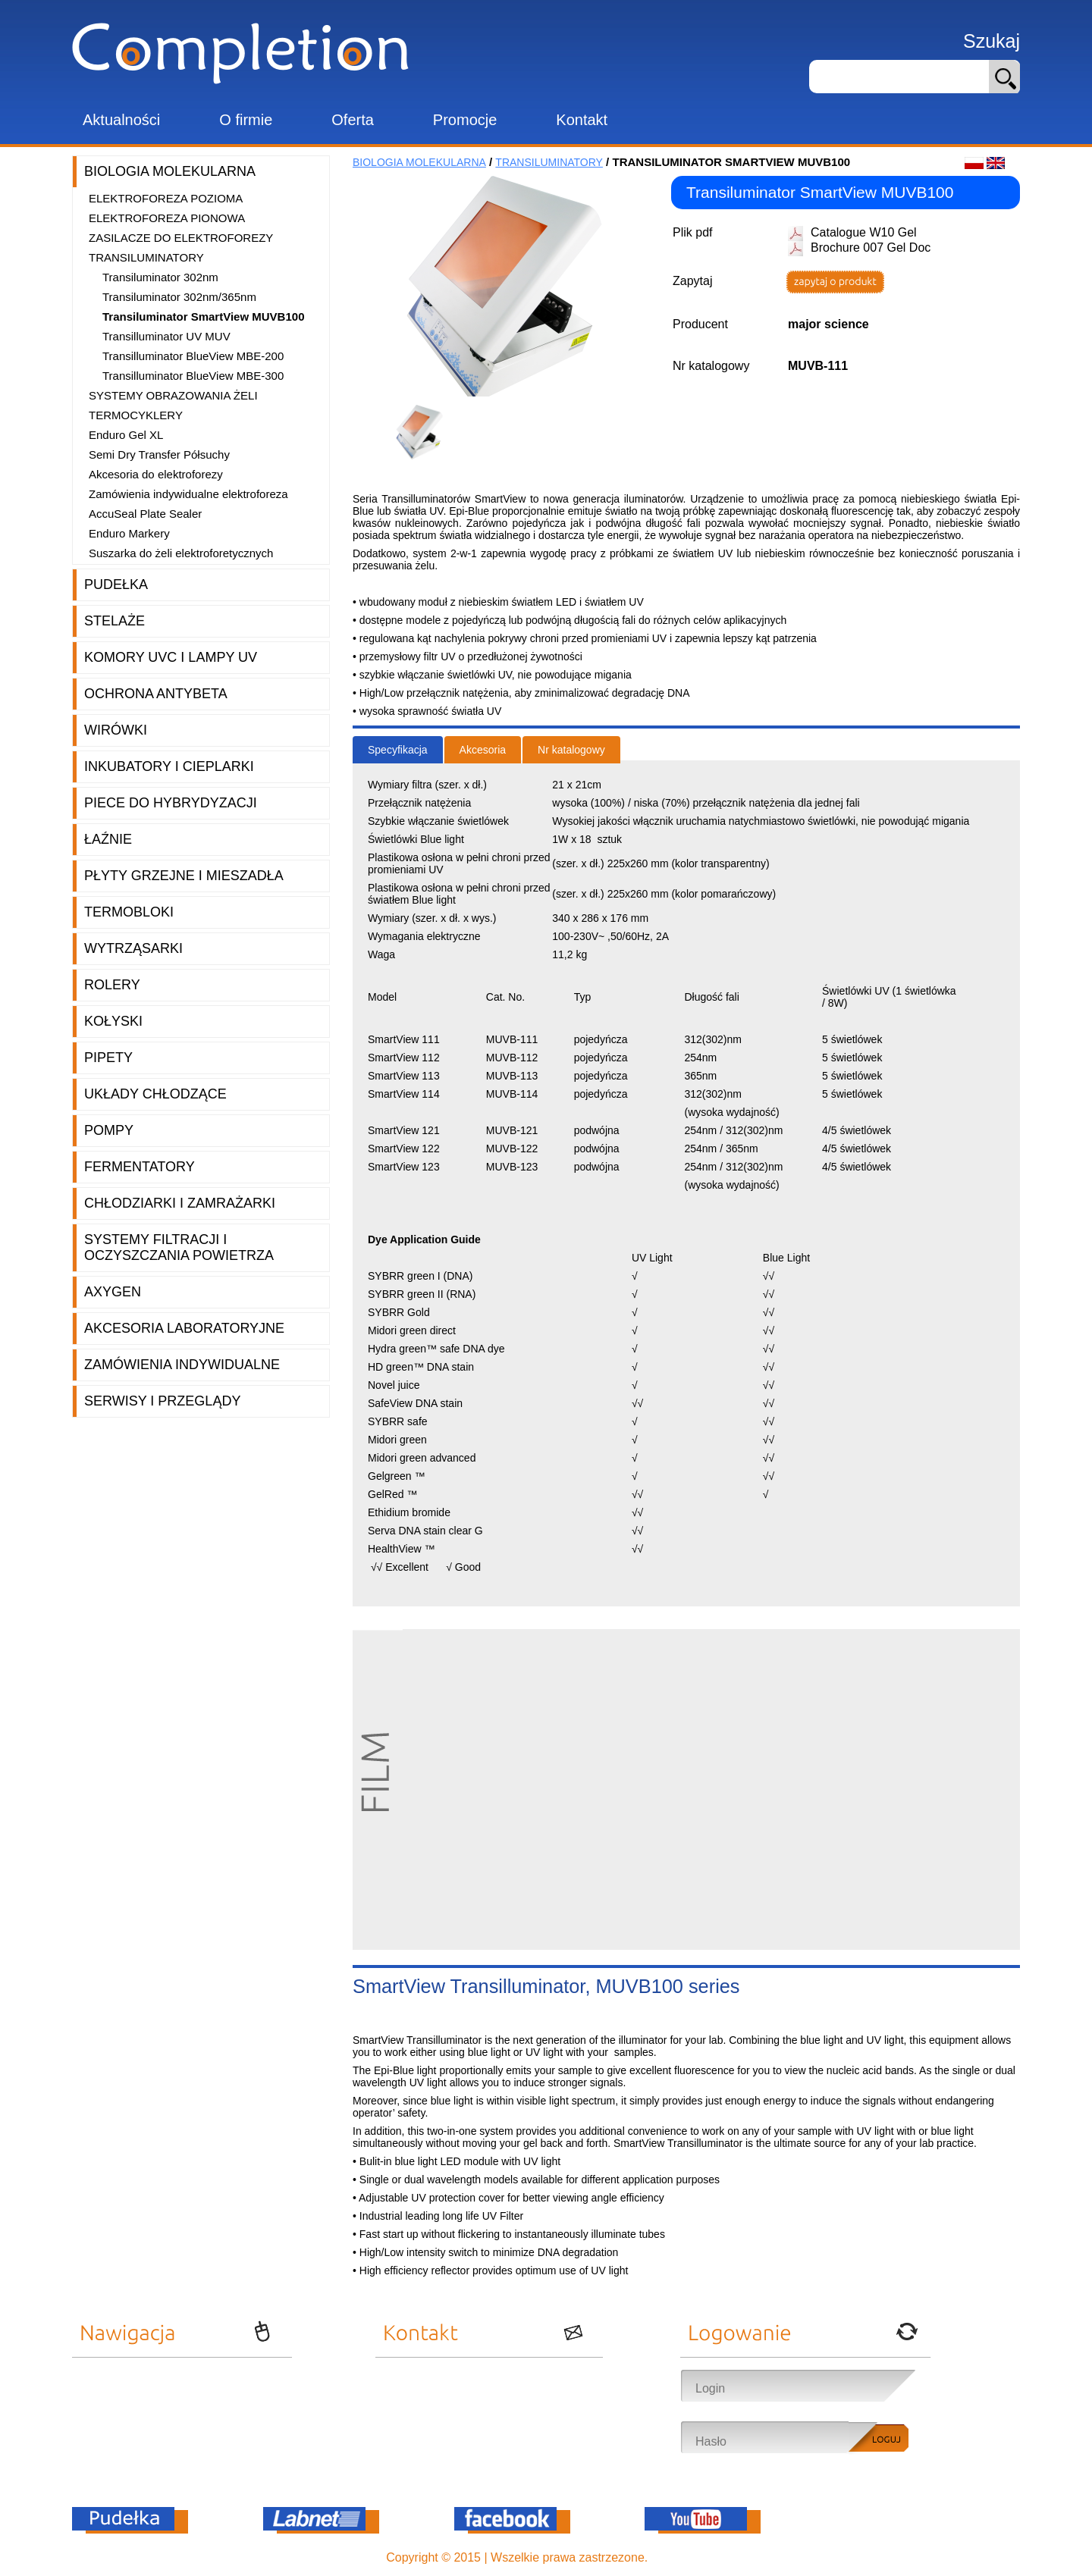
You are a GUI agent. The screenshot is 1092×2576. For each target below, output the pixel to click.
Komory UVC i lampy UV (170, 657)
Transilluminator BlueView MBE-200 (193, 355)
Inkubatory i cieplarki (169, 766)
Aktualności (121, 119)
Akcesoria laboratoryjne (184, 1328)
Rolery (112, 984)
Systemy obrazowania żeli (173, 395)
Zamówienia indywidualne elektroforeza (188, 493)
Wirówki (115, 730)
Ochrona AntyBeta (156, 693)
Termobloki (129, 912)
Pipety (108, 1057)
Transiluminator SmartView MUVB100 (203, 316)
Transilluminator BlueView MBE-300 (193, 375)
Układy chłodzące (155, 1094)
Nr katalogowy (571, 750)
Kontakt (581, 119)
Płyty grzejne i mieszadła (184, 875)
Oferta (352, 119)
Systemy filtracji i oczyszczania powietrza (179, 1247)
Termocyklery (136, 415)
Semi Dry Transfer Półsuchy (159, 454)
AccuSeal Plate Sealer (145, 513)
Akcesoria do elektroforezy (156, 474)
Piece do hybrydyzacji (170, 802)
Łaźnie (108, 839)
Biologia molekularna (170, 171)
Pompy (108, 1130)
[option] (424, 432)
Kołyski (113, 1021)
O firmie (245, 119)
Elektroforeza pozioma (166, 198)
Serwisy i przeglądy (162, 1401)
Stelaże (114, 620)
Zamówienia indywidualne (182, 1364)
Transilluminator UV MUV (166, 336)
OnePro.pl (678, 2557)
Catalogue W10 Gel (864, 232)
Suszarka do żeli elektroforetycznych (181, 553)
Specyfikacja (398, 750)
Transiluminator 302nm (160, 277)
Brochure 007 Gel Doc (870, 247)
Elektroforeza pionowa (167, 218)
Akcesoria (483, 750)
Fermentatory (139, 1166)
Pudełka (116, 584)
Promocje (465, 119)
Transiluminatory (146, 257)
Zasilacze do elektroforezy (181, 237)
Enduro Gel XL (126, 434)
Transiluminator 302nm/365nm (179, 296)
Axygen (112, 1291)
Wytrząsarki (133, 948)
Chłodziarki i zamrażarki (179, 1203)
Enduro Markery (129, 533)
